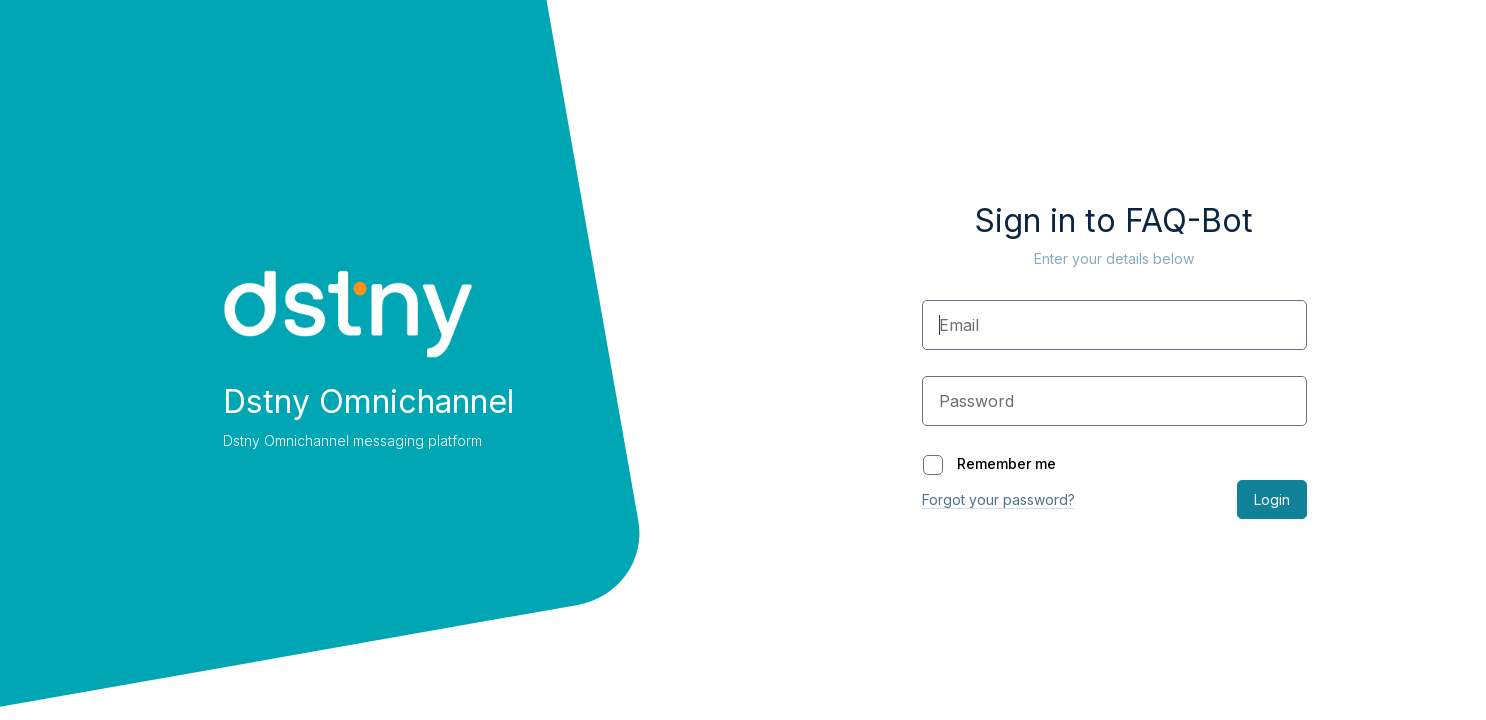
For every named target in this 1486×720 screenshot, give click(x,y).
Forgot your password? (998, 499)
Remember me (989, 463)
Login (1272, 499)
